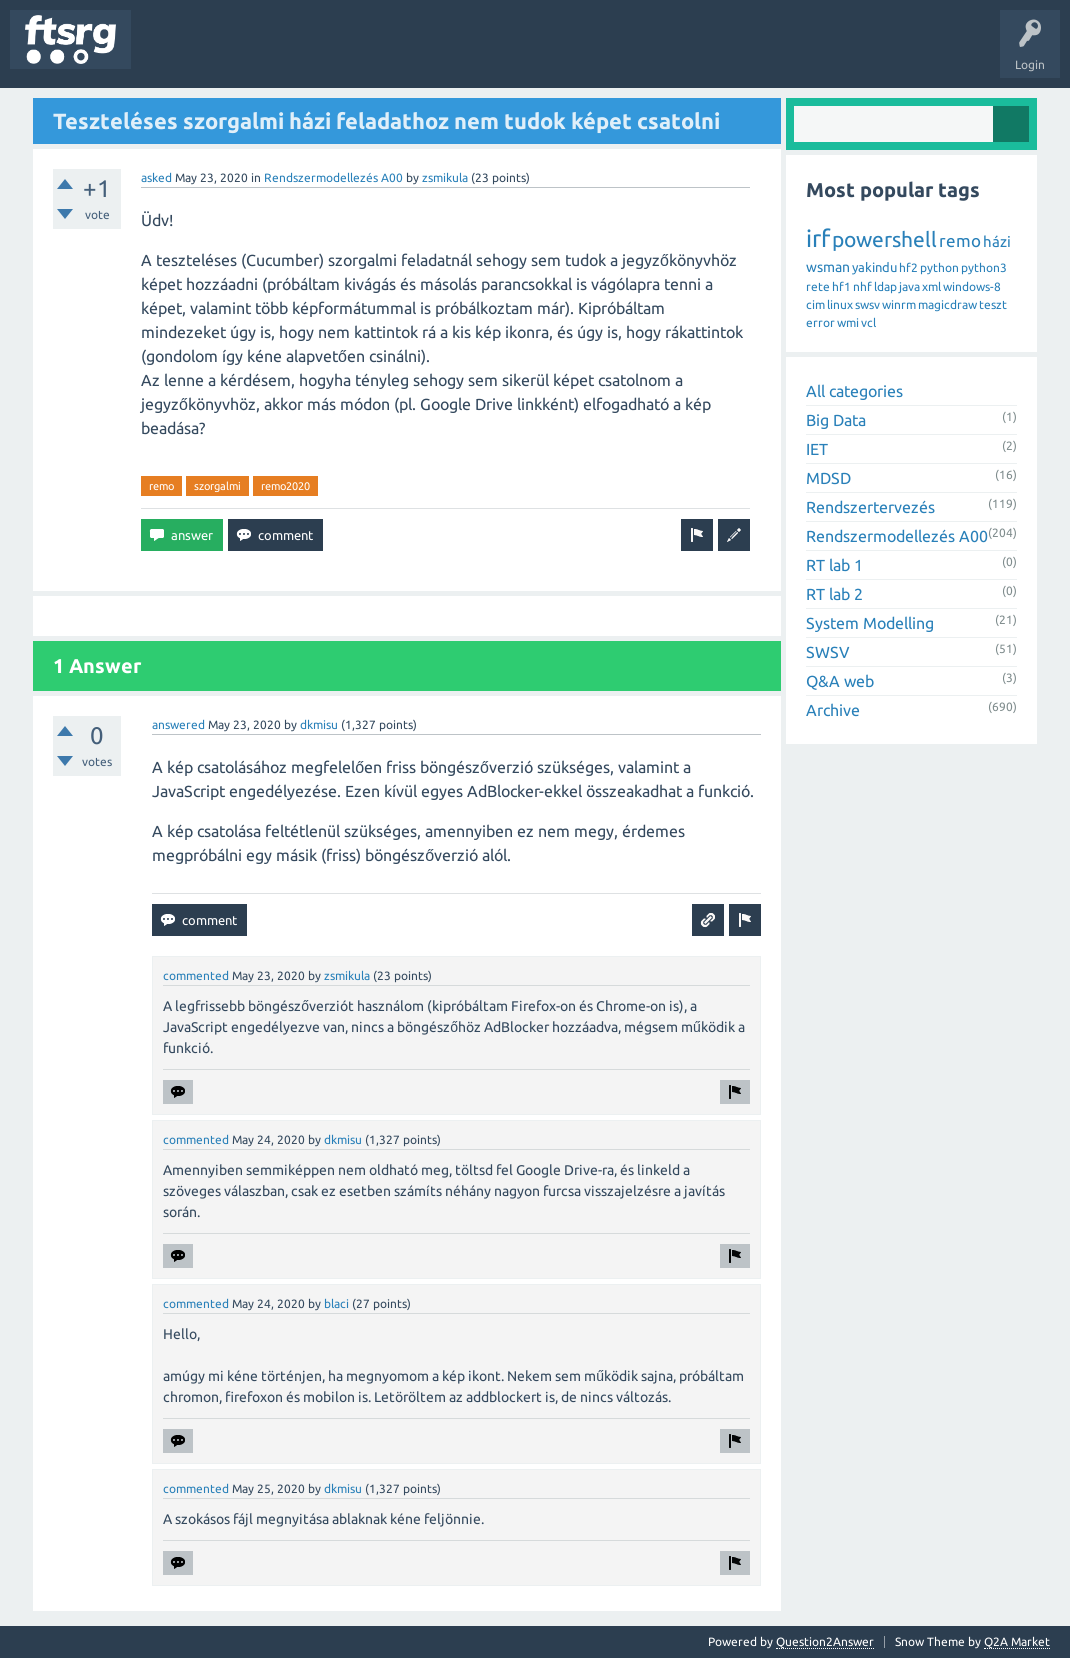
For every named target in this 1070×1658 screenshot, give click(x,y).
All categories (854, 391)
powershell (884, 239)
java (909, 286)
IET (817, 449)
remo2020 (285, 486)
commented (196, 975)
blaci (336, 1303)
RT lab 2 (834, 594)
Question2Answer (825, 1641)
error (820, 322)
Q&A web (840, 681)
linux (840, 304)
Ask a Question (591, 54)
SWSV (828, 652)
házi (997, 241)
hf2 (908, 267)
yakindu (874, 267)
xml (931, 286)
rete (818, 286)
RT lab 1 (834, 565)
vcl (868, 322)
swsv (867, 304)
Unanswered (257, 54)
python (939, 267)
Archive (833, 710)
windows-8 (972, 286)
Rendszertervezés (870, 507)
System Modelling (870, 623)
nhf (862, 286)
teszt (993, 304)
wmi (848, 322)
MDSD (828, 478)
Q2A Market (1017, 1641)
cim (815, 304)
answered (178, 724)
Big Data (836, 420)
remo (161, 486)
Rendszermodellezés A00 (333, 177)
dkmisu (319, 724)
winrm (899, 304)
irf (818, 238)
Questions (173, 54)
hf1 (841, 286)
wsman (828, 267)
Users (396, 54)
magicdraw (947, 304)
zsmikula (445, 177)
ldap (885, 286)
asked (156, 177)
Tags (334, 54)
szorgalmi (217, 486)
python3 (984, 267)
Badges (458, 54)
